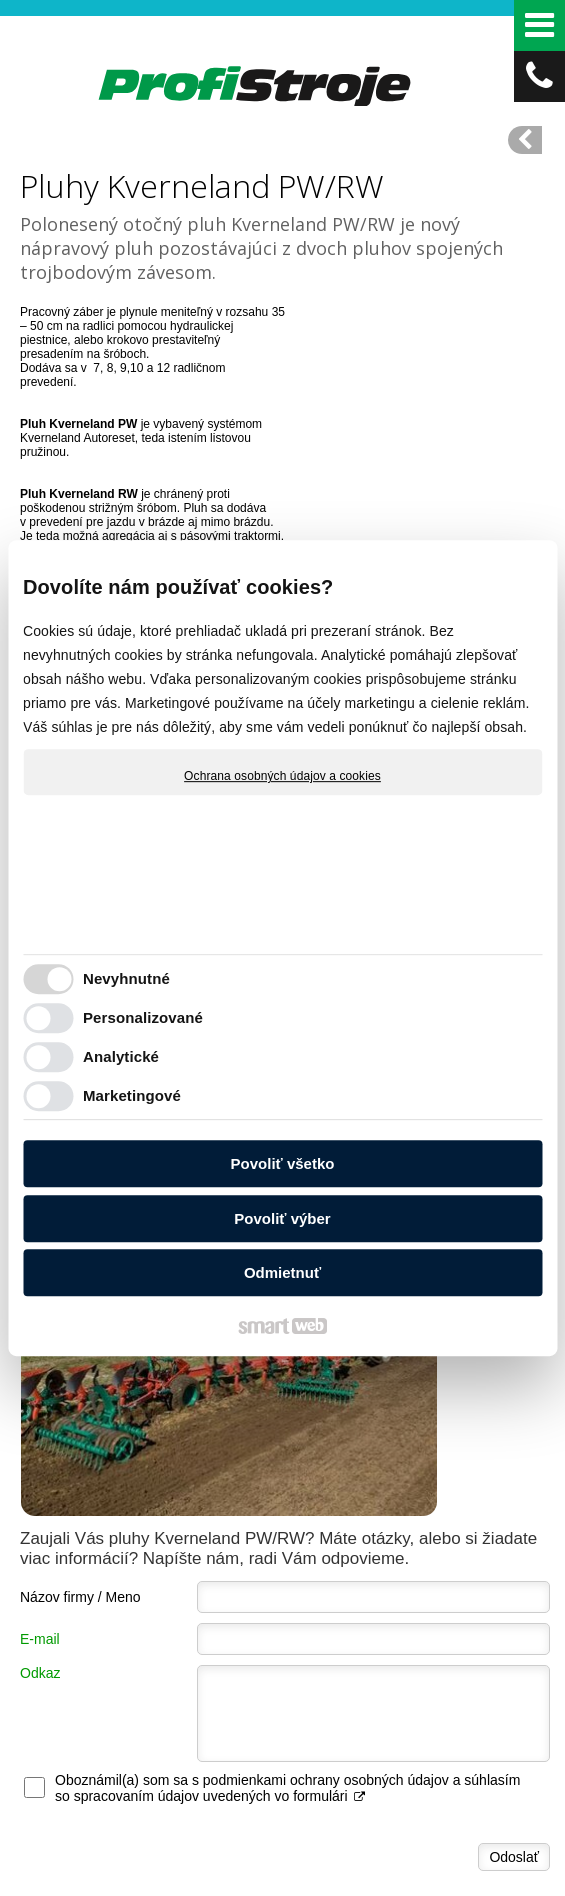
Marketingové (132, 1095)
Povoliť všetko (283, 1163)
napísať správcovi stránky (393, 1858)
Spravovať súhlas (379, 1875)
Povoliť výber (282, 1218)
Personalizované (143, 1017)
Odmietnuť (282, 1272)
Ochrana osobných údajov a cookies (282, 776)
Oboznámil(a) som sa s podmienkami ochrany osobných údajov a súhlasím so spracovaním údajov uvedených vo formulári (287, 1530)
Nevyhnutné (126, 978)
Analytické (121, 1056)
